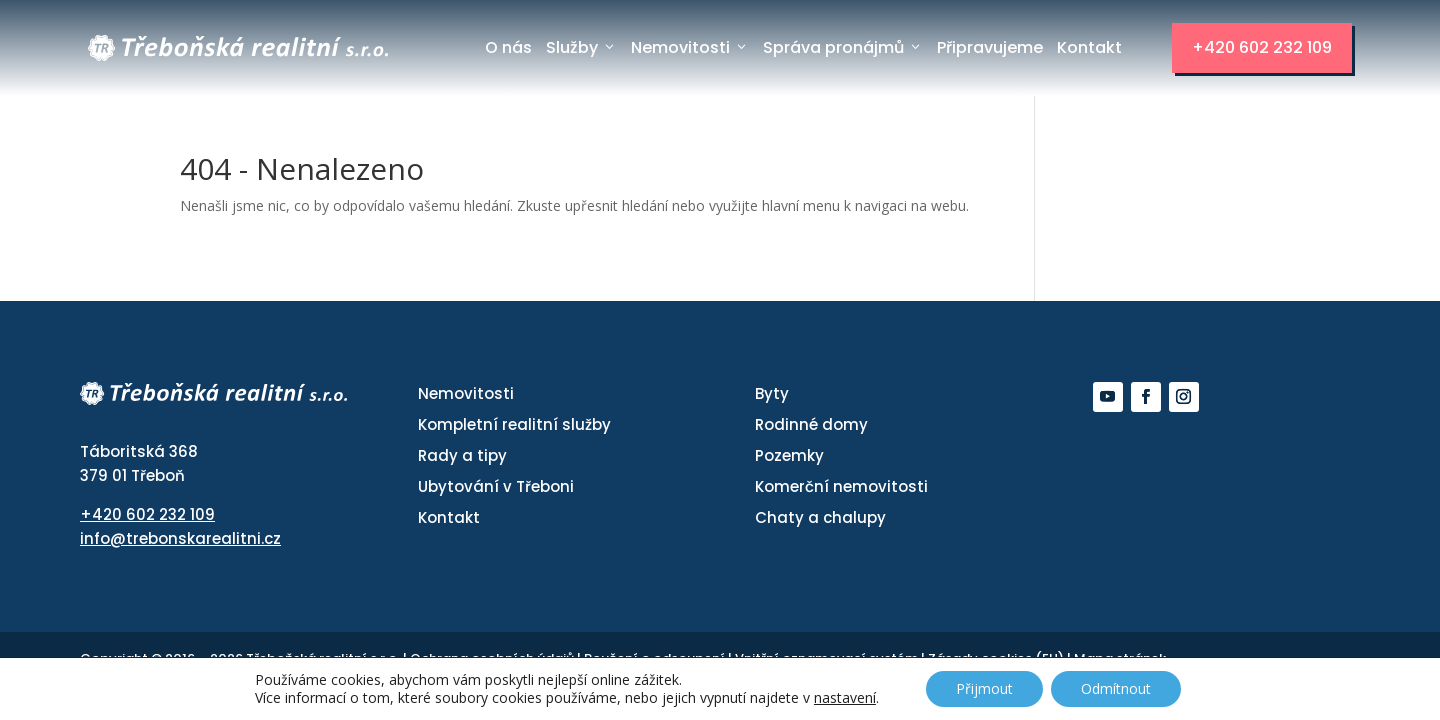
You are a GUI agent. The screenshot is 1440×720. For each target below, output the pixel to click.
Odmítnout (1116, 688)
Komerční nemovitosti (841, 486)
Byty (772, 393)
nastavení (845, 698)
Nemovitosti (690, 48)
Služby (581, 48)
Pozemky (789, 455)
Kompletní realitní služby (514, 424)
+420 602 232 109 (1262, 47)
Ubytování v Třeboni (496, 486)
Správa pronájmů (843, 48)
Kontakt (1089, 47)
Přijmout (984, 688)
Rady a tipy (462, 455)
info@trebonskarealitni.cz (180, 538)
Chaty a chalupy (820, 517)
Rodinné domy (811, 424)
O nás (508, 47)
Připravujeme (990, 47)
